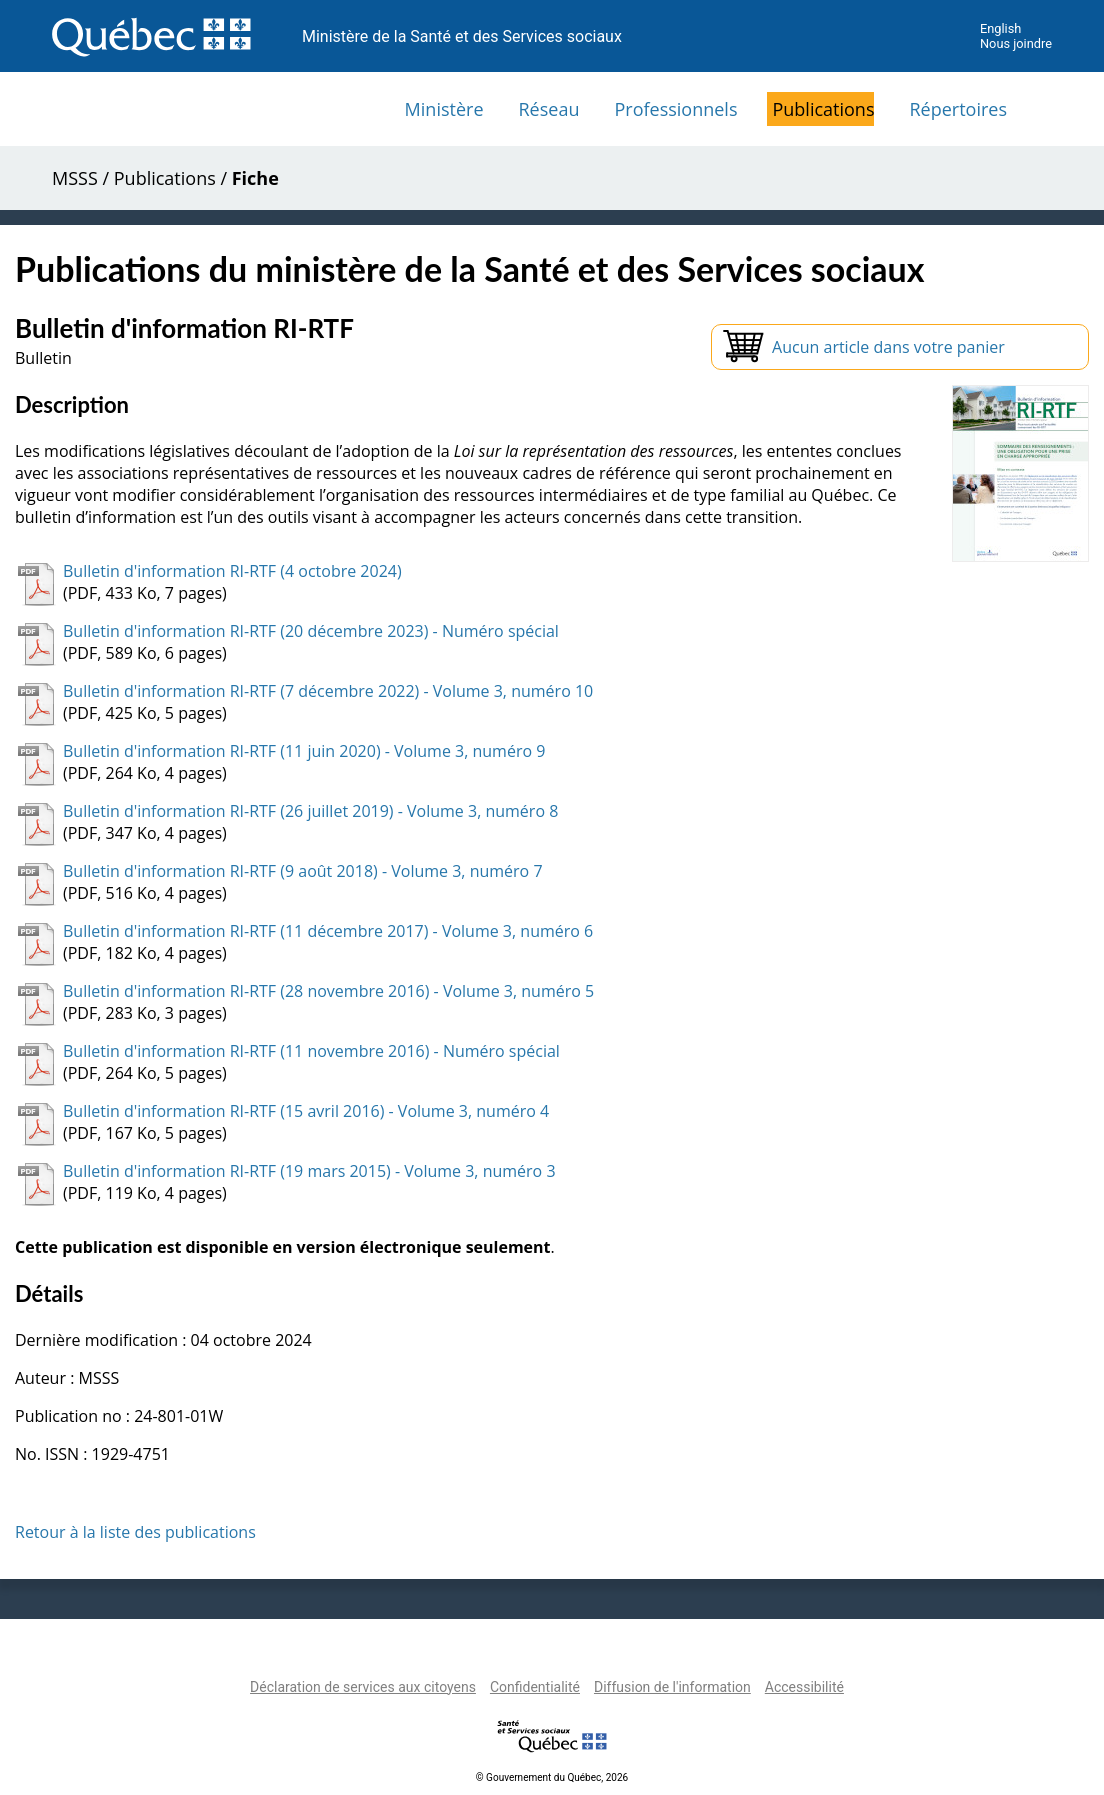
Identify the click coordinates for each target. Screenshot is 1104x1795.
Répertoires (958, 109)
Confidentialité (535, 1687)
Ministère (444, 109)
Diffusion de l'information (672, 1687)
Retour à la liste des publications (135, 1532)
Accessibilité (804, 1687)
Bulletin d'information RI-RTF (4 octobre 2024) (232, 571)
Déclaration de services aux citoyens (363, 1687)
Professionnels (675, 109)
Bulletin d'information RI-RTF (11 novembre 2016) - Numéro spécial (311, 1051)
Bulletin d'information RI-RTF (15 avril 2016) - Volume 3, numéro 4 (306, 1111)
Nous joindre (1016, 43)
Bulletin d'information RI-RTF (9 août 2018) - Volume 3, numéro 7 (303, 871)
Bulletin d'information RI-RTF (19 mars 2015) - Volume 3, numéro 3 (309, 1171)
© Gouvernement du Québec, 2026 (552, 1777)
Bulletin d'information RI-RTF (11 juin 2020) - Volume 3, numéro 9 (304, 751)
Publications (823, 109)
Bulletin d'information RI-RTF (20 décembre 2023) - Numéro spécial (311, 631)
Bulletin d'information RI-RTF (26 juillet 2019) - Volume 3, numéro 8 (310, 811)
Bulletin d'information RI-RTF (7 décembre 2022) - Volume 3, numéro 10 (328, 691)
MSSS (75, 178)
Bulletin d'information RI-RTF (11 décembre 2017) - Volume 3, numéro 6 (328, 931)
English (1000, 28)
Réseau (549, 109)
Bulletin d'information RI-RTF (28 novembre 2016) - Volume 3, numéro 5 (328, 991)
